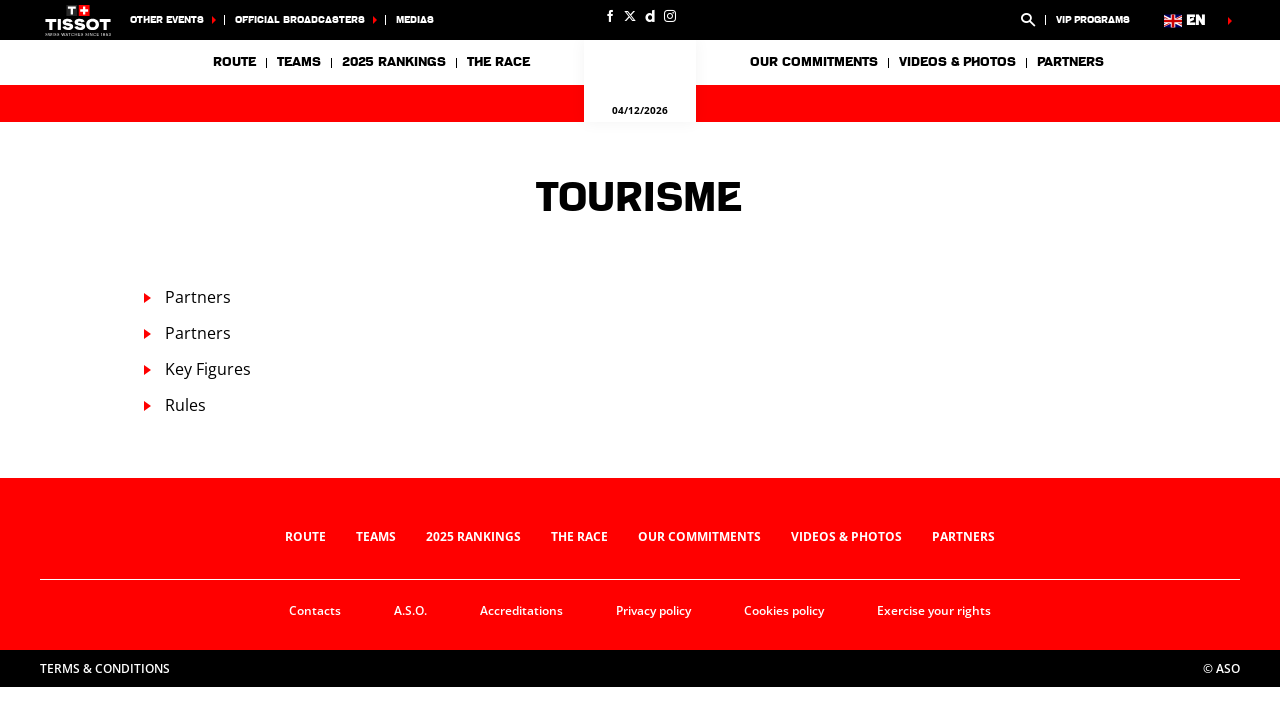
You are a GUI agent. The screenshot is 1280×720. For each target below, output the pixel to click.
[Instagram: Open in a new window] (670, 16)
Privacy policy (653, 610)
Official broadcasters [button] (300, 19)
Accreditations (521, 610)
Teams (376, 536)
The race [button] (498, 62)
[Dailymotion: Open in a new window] (650, 16)
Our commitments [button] (814, 62)
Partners (1070, 62)
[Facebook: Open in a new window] (610, 16)
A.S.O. (410, 610)
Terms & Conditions (105, 668)
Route (234, 62)
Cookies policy (784, 610)
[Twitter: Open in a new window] (630, 16)
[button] (1028, 20)
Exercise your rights (934, 610)
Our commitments (699, 536)
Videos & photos (957, 62)
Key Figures (208, 369)
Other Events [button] (167, 19)
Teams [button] (299, 62)
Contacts (315, 610)
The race (579, 536)
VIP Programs (1093, 19)
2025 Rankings (394, 62)
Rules (185, 405)
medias (415, 19)
